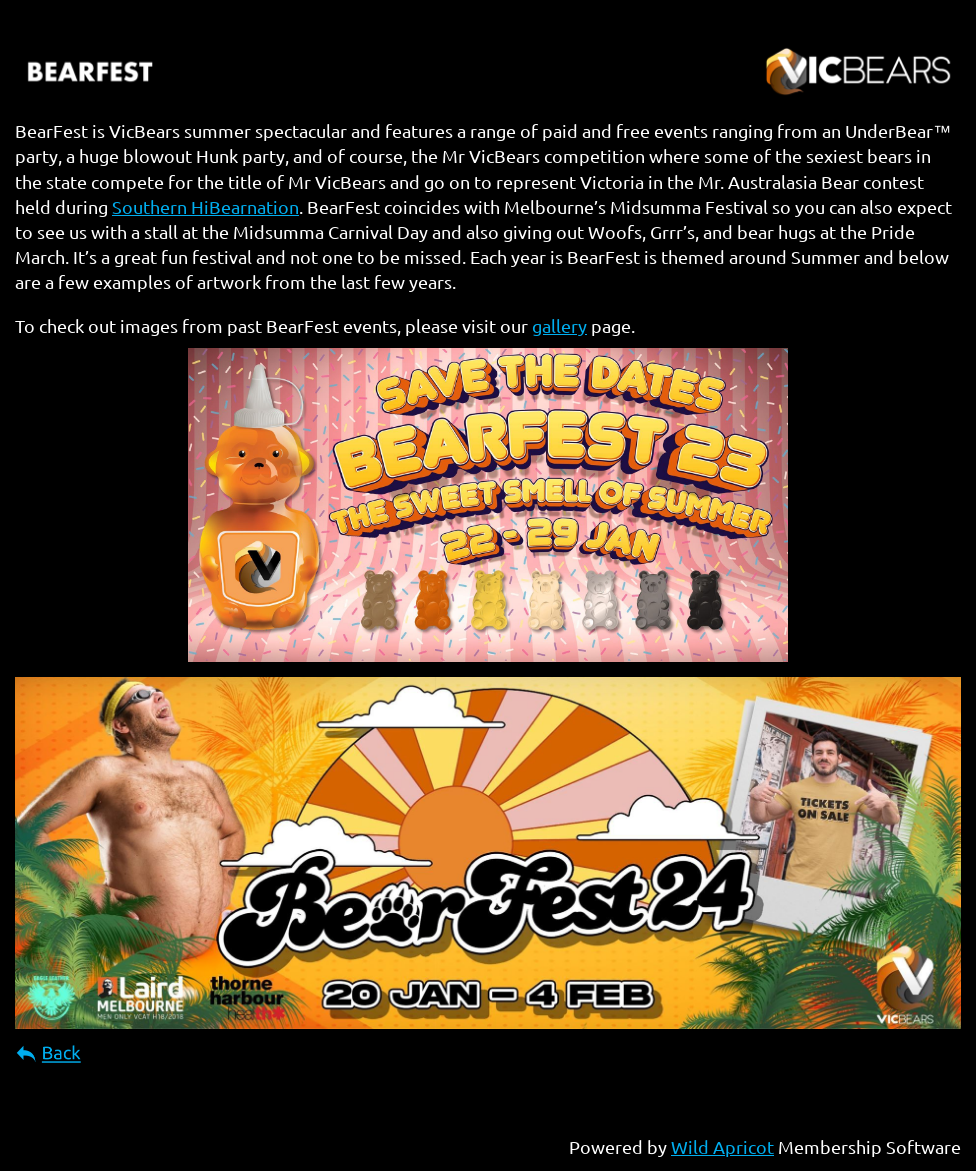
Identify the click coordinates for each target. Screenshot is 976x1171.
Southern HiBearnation (205, 206)
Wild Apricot (722, 1146)
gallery (559, 325)
